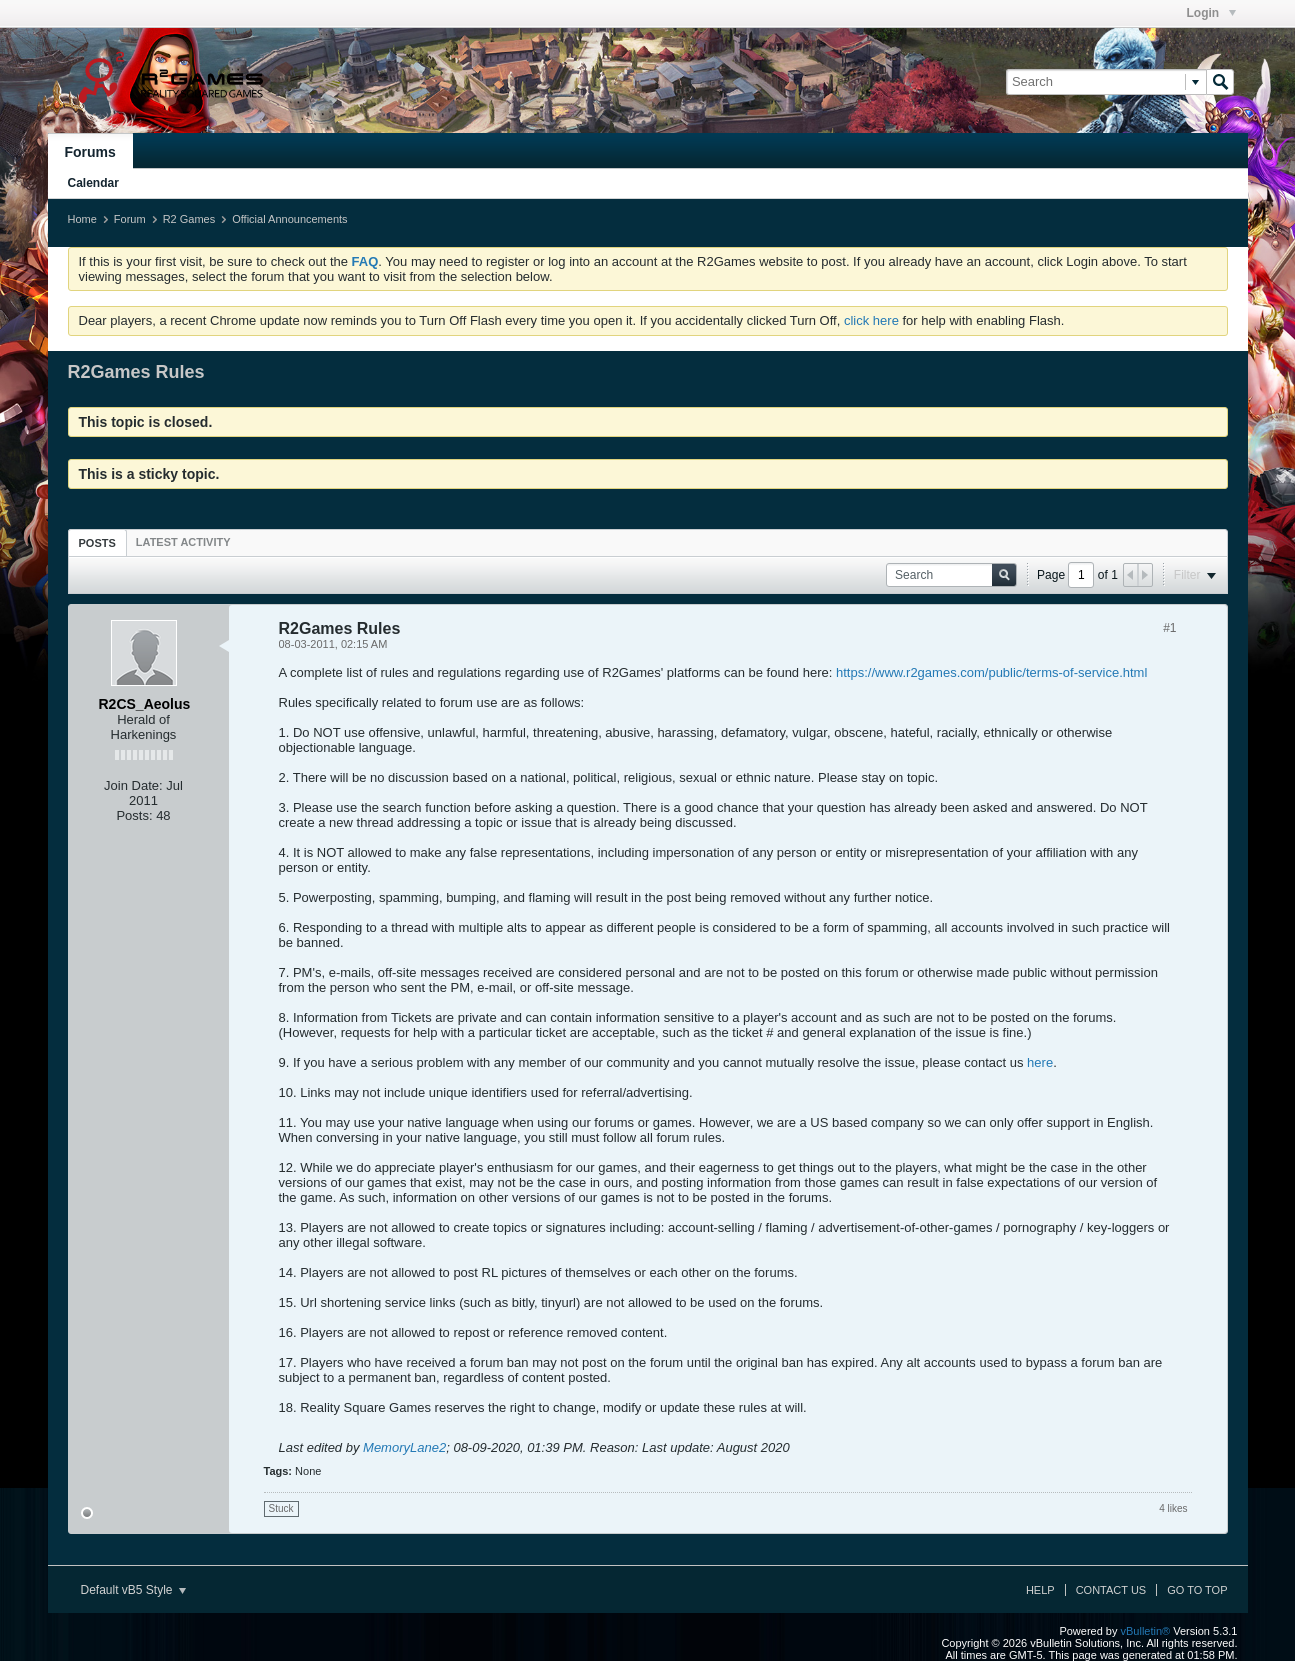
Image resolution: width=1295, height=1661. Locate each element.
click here (871, 320)
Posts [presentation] (97, 543)
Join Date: (133, 785)
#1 (1169, 628)
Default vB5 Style (133, 1590)
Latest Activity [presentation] (183, 542)
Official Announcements (289, 219)
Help (1040, 1590)
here (1040, 1062)
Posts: (134, 815)
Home (82, 219)
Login (1211, 13)
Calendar (93, 183)
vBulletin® (1146, 1631)
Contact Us (1111, 1590)
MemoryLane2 (404, 1447)
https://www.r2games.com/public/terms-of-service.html (991, 672)
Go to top (1197, 1590)
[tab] (97, 542)
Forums (90, 152)
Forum (130, 219)
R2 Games (189, 219)
